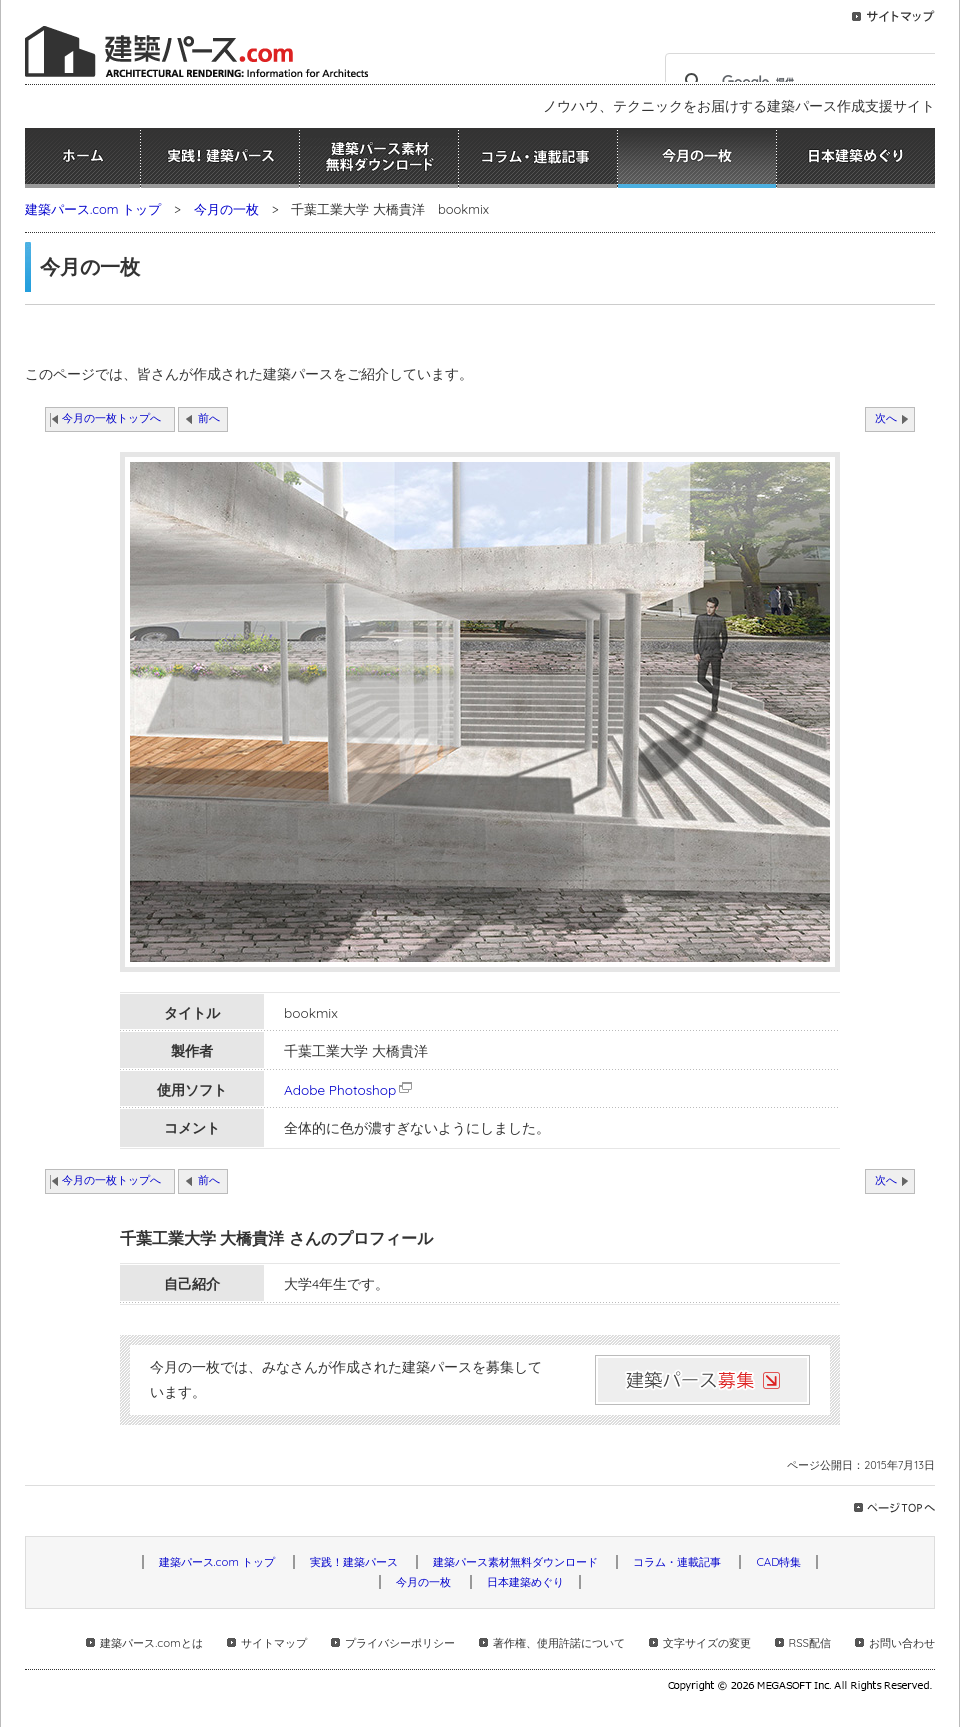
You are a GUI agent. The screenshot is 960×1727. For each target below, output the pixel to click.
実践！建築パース (220, 158)
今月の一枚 (697, 158)
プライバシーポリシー (400, 1643)
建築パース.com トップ (93, 209)
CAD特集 (778, 1562)
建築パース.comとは (151, 1643)
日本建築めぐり (856, 158)
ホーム (82, 158)
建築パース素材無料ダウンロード (379, 158)
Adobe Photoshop (349, 1089)
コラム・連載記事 (538, 158)
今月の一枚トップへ (111, 418)
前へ (209, 418)
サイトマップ (274, 1643)
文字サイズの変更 (707, 1643)
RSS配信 (810, 1643)
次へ (886, 418)
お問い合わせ (902, 1643)
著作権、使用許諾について (559, 1643)
